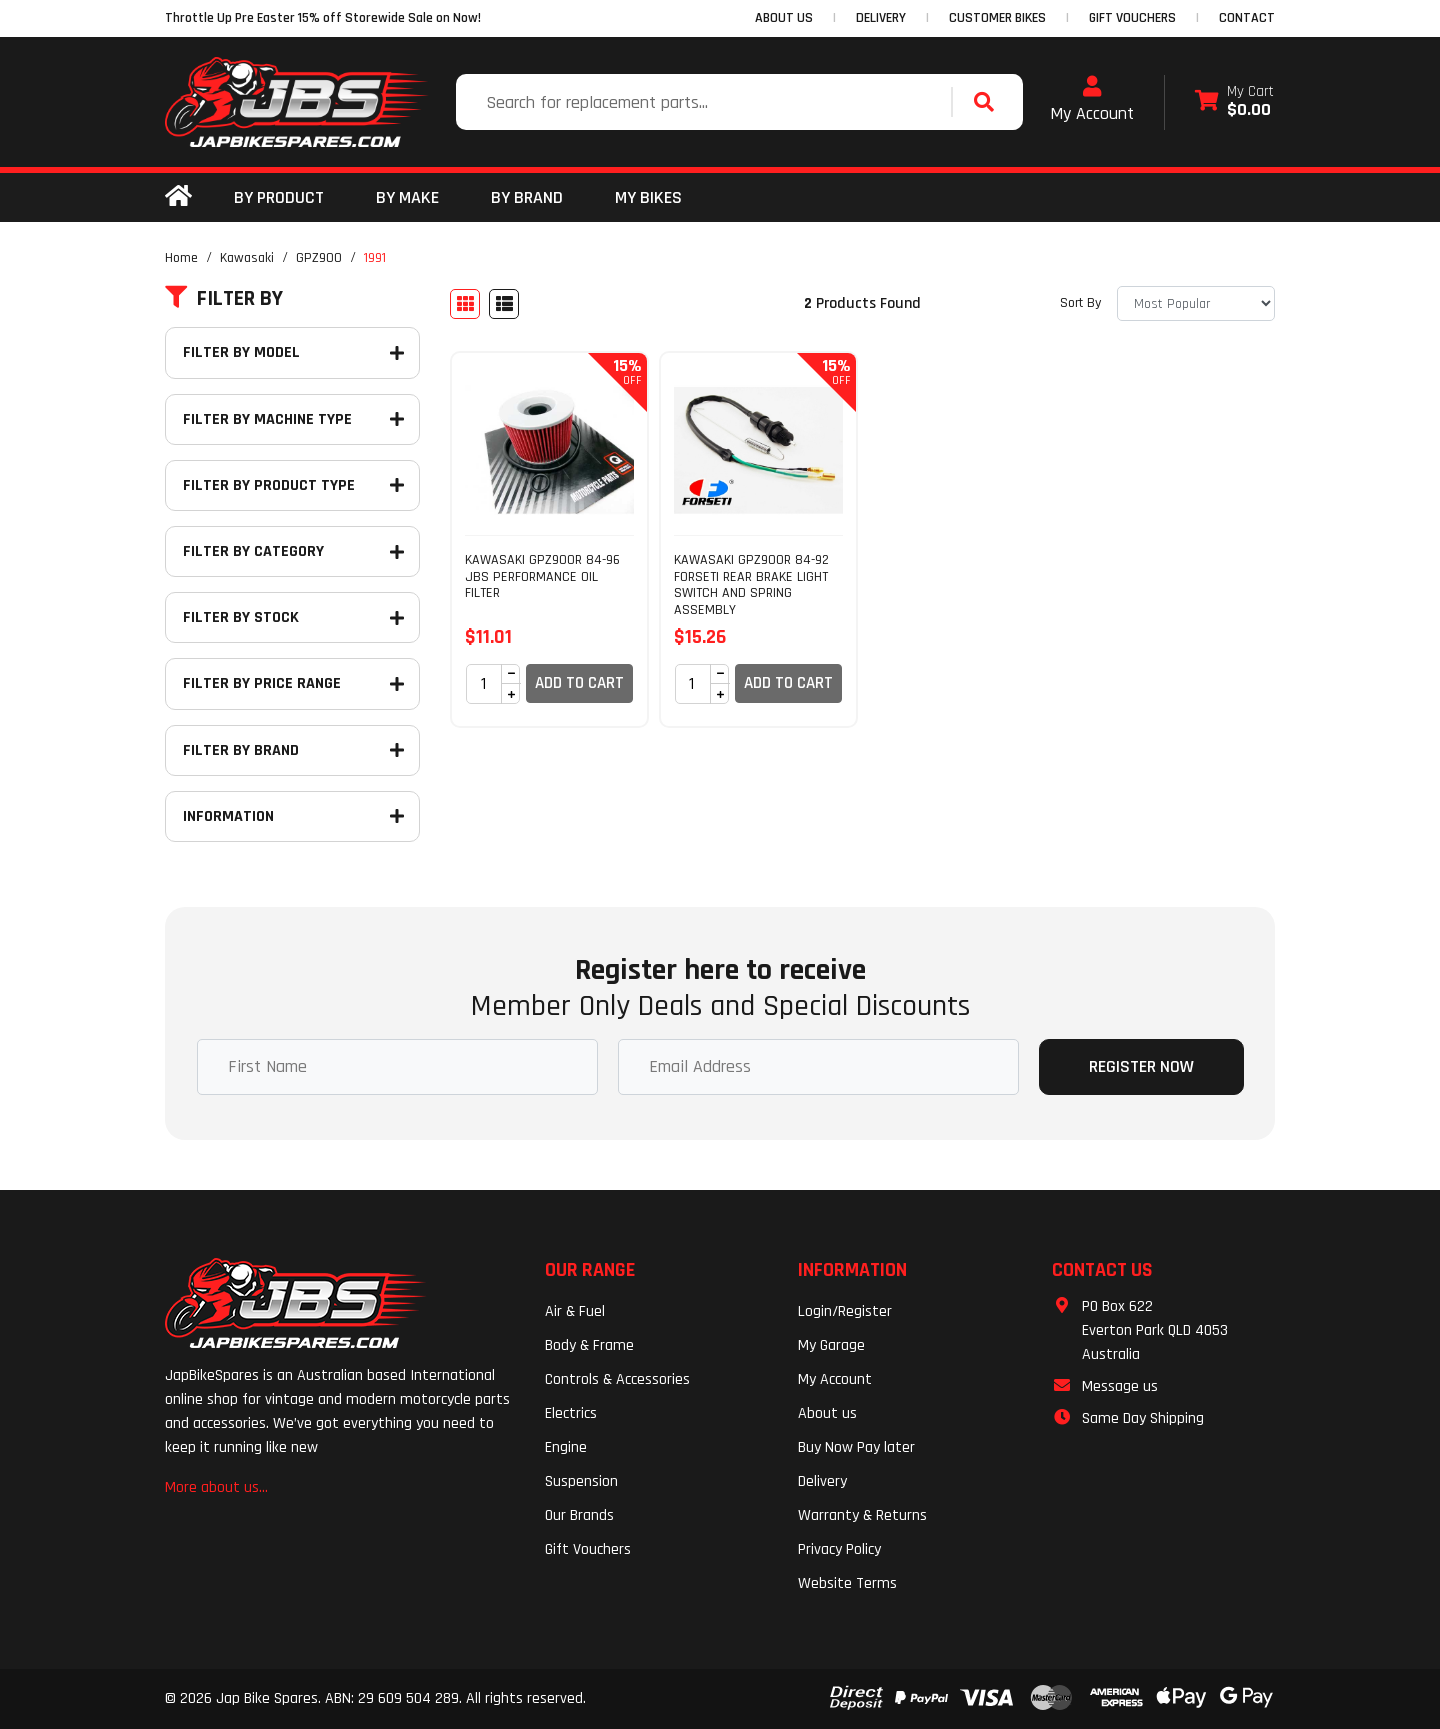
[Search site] (989, 102)
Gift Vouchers (588, 1549)
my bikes (648, 197)
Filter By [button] (224, 299)
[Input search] (706, 102)
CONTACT (1247, 18)
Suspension (581, 1481)
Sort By (1080, 303)
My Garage (831, 1345)
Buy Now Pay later (856, 1447)
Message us (1120, 1386)
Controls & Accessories (617, 1379)
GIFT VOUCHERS (1132, 18)
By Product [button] (279, 197)
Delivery (822, 1481)
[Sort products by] (1196, 303)
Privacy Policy (839, 1549)
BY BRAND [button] (527, 197)
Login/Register (845, 1311)
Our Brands (579, 1515)
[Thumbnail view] (465, 304)
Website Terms (847, 1583)
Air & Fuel (575, 1311)
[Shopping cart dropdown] (1234, 102)
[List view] (504, 304)
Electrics (571, 1413)
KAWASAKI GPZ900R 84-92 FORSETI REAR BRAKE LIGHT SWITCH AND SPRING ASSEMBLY (751, 585)
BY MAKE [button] (407, 197)
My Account (1092, 100)
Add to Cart (579, 683)
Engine (566, 1447)
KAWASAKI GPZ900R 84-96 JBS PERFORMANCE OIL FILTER (542, 577)
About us (827, 1413)
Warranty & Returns (862, 1515)
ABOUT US (784, 18)
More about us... (216, 1487)
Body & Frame (589, 1345)
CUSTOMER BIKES (997, 18)
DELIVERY (881, 18)
